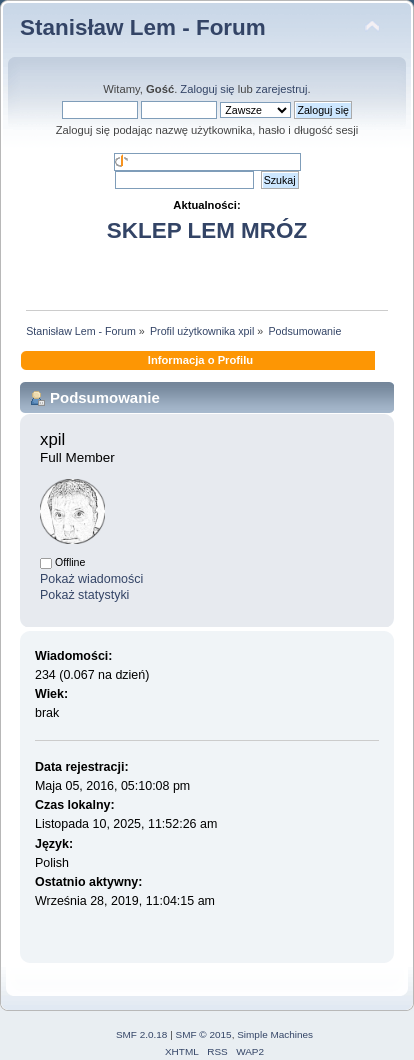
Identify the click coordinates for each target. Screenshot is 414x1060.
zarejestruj (282, 89)
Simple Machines (275, 1034)
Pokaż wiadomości (91, 579)
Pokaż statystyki (84, 595)
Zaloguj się (207, 89)
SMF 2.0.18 (142, 1034)
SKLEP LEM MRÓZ (207, 230)
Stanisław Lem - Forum (143, 27)
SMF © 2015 (204, 1034)
